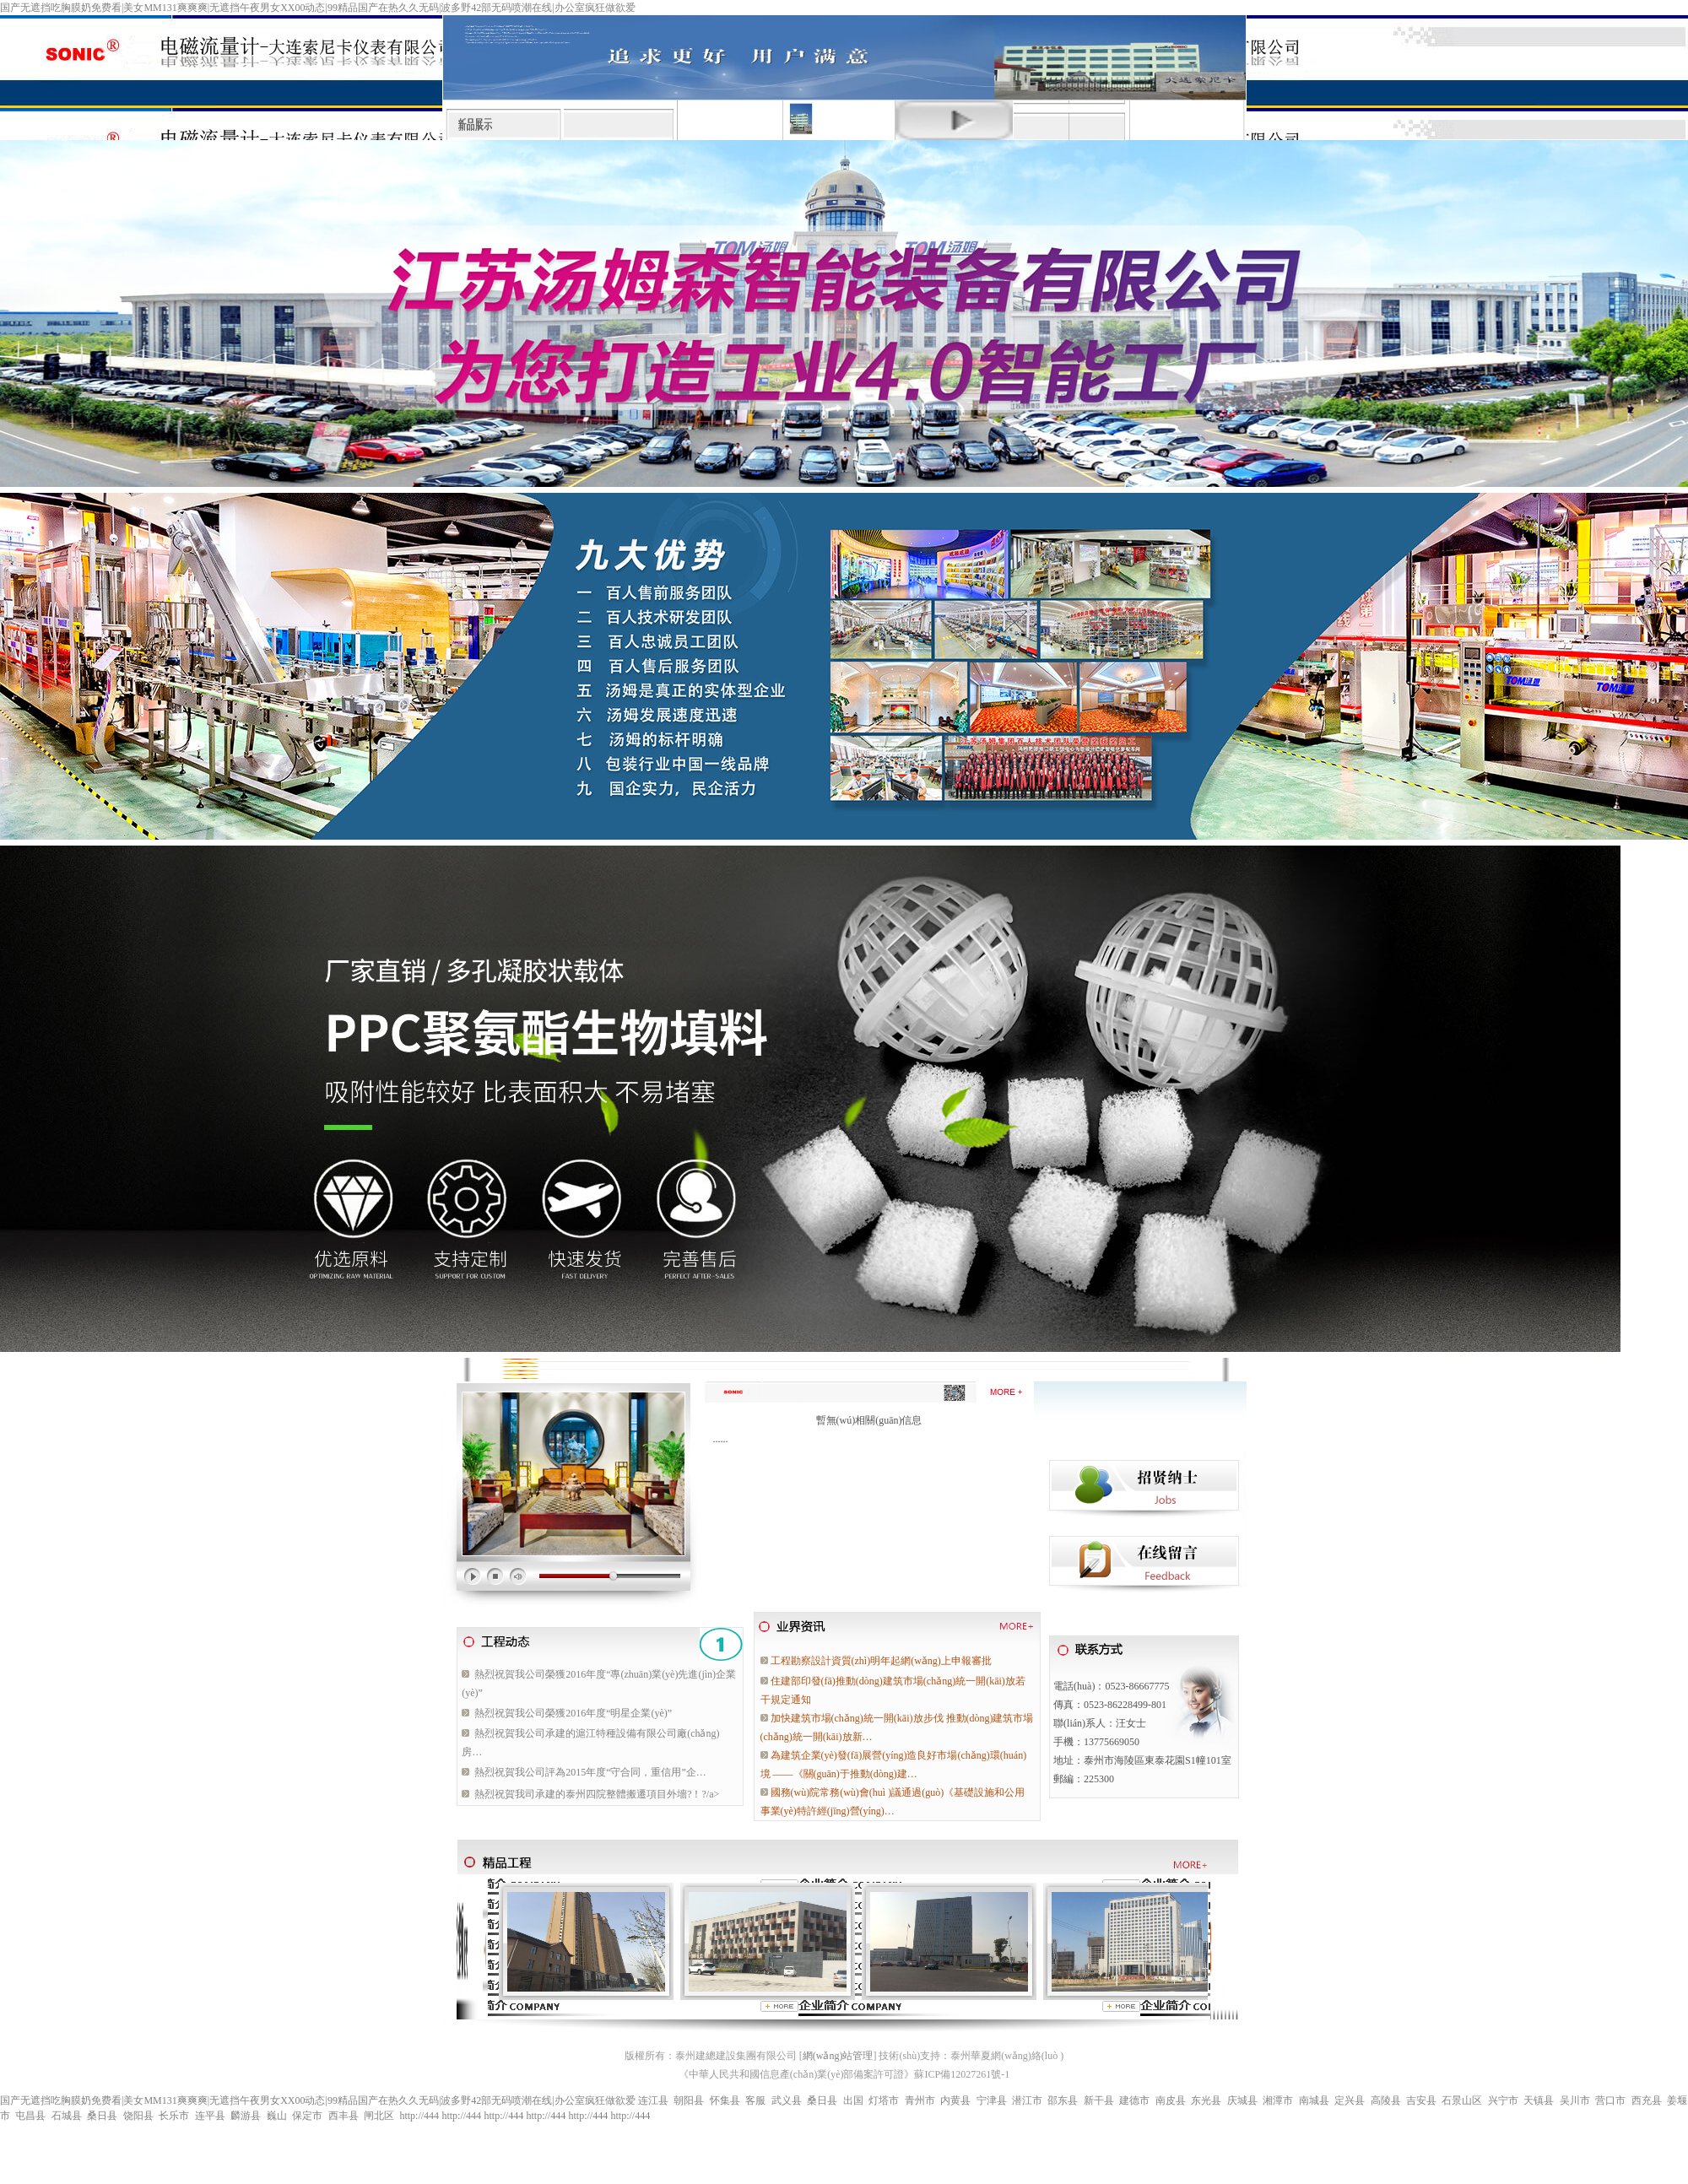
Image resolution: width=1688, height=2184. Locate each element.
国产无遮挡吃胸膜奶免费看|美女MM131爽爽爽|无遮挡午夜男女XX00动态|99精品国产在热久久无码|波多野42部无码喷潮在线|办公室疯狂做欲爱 (318, 8)
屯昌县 (30, 2116)
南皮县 (1170, 2100)
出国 (853, 2100)
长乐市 (174, 2116)
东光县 (1206, 2100)
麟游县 (245, 2116)
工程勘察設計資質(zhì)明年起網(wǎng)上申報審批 (881, 1661)
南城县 (1314, 2100)
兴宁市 (1503, 2100)
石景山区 (1462, 2100)
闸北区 (379, 2116)
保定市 (307, 2116)
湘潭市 (1278, 2100)
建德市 (1134, 2100)
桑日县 (822, 2100)
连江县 (653, 2100)
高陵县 (1386, 2100)
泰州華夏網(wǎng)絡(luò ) (1006, 2056)
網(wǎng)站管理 (838, 2056)
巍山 (277, 2116)
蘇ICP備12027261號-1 (961, 2074)
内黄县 (955, 2100)
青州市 (920, 2100)
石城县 (66, 2116)
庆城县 (1242, 2100)
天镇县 (1538, 2100)
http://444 (419, 2116)
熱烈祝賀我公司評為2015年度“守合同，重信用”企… (590, 1772)
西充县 (1646, 2100)
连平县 (210, 2116)
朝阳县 (689, 2100)
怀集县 (725, 2100)
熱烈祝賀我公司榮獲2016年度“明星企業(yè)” (573, 1713)
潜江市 (1027, 2100)
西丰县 (343, 2116)
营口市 (1610, 2100)
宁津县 (992, 2100)
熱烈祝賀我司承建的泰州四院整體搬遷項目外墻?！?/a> (596, 1794)
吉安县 (1421, 2100)
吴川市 (1575, 2100)
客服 (755, 2100)
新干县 (1099, 2100)
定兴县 (1349, 2100)
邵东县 (1062, 2100)
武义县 (786, 2100)
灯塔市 (883, 2100)
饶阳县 (138, 2116)
